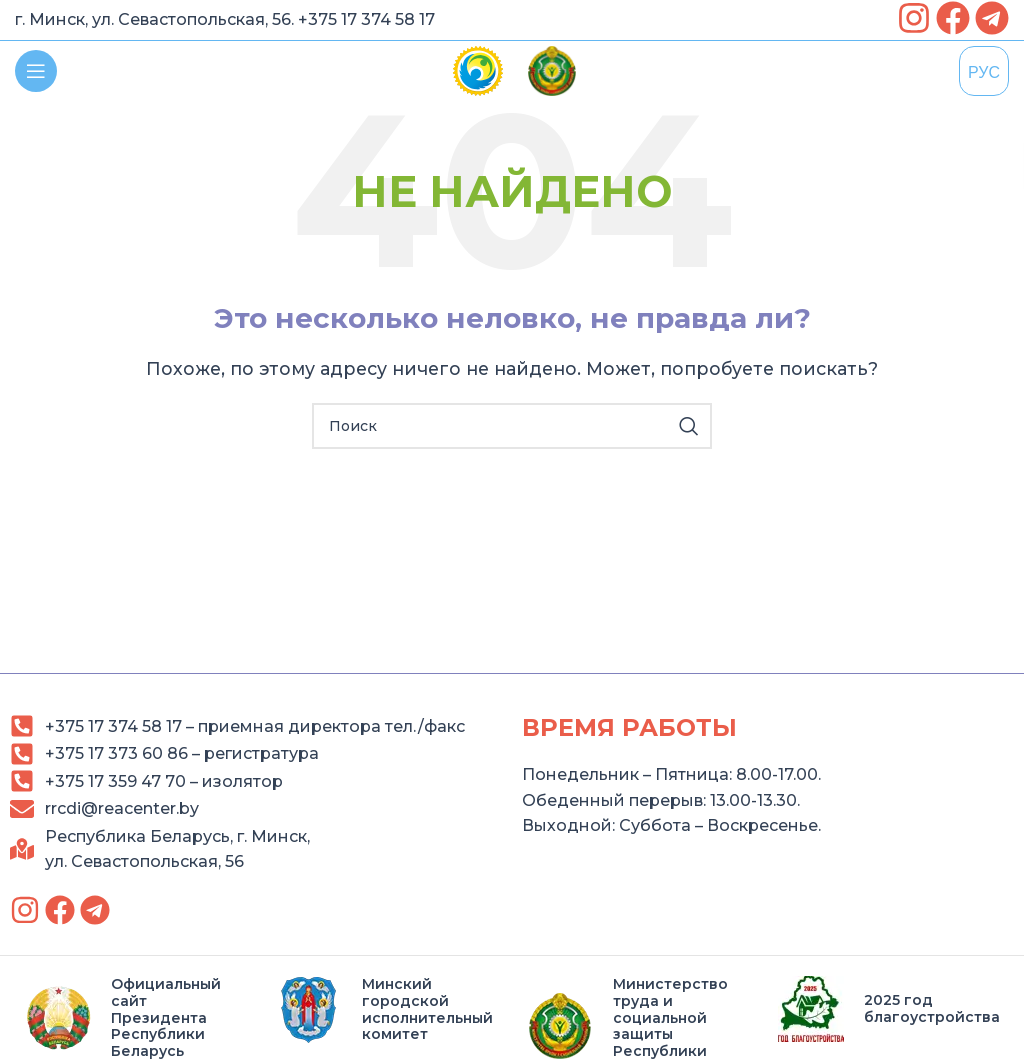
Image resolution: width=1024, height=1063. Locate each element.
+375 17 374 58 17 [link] (366, 19)
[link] (914, 18)
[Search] (512, 426)
